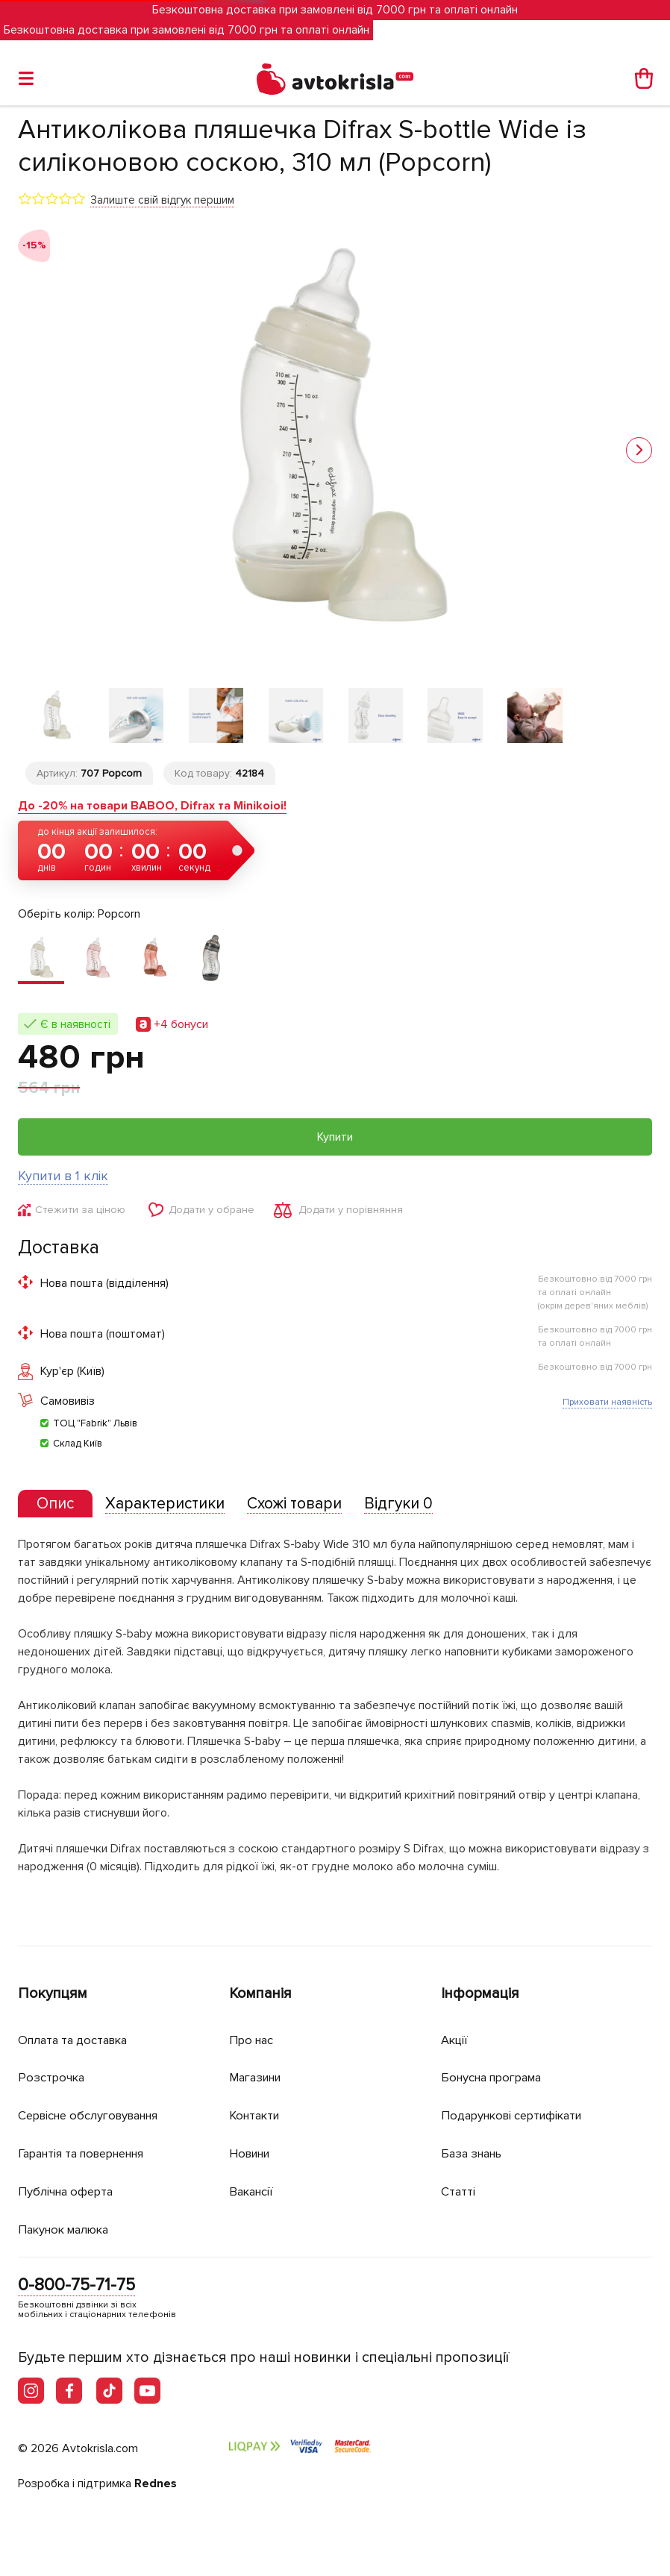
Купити (335, 1145)
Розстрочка (52, 2079)
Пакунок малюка (67, 2229)
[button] (639, 451)
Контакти (256, 2117)
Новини (252, 2154)
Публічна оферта (68, 2192)
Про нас (252, 2041)
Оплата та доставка (76, 2041)
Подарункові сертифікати (516, 2117)
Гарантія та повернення (89, 2154)
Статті (458, 2192)
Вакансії (253, 2192)
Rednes (155, 2484)
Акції (455, 2041)
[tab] (57, 1513)
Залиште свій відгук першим (162, 200)
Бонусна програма (496, 2079)
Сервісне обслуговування (94, 2117)
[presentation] (57, 1513)
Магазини (258, 2079)
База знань (474, 2154)
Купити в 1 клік (63, 1184)
